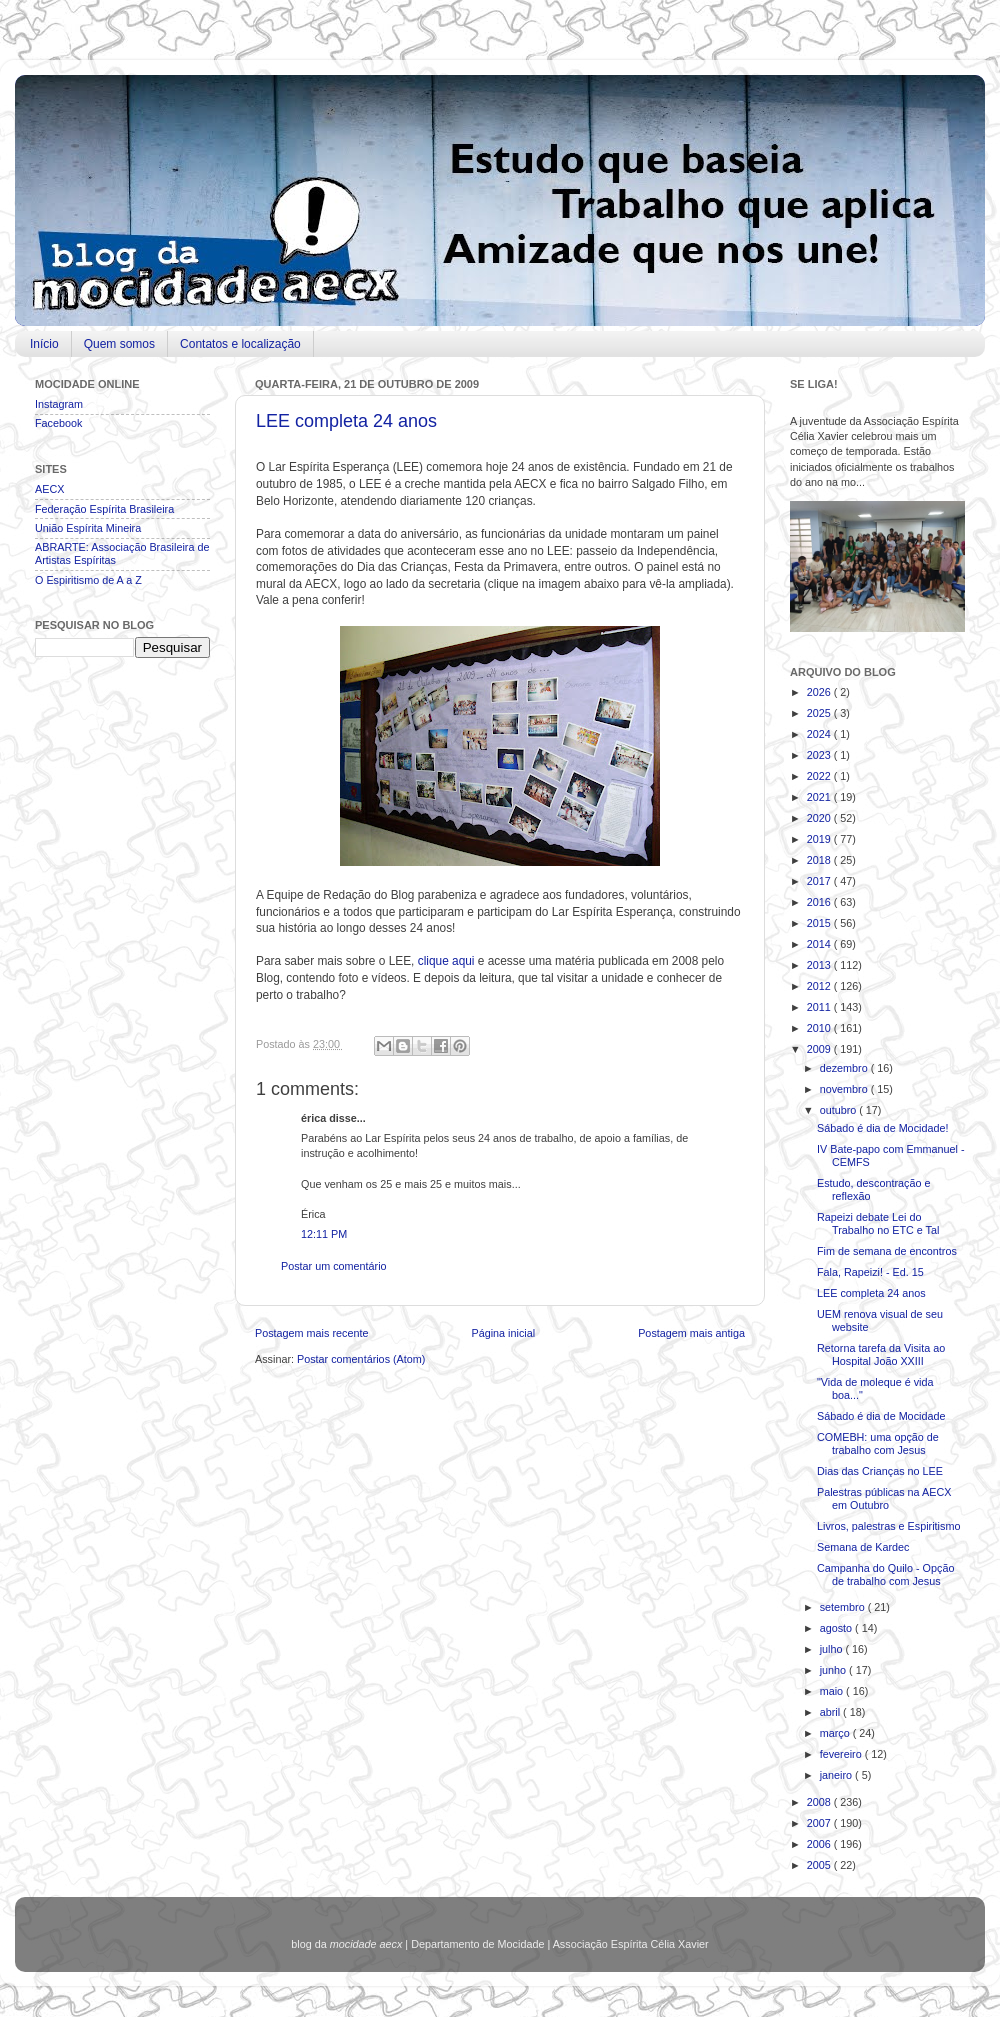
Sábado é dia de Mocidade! (882, 1128)
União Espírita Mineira (88, 528)
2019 (820, 839)
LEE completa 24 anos (346, 421)
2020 (820, 818)
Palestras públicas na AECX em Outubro (884, 1498)
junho (834, 1670)
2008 (820, 1802)
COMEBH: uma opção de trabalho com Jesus (878, 1443)
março (836, 1733)
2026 (820, 692)
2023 (820, 755)
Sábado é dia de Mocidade (881, 1416)
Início (44, 344)
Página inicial (503, 1333)
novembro (845, 1089)
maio (833, 1691)
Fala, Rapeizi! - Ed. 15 (870, 1272)
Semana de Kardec (863, 1547)
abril (831, 1712)
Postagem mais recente (311, 1333)
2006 (820, 1844)
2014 (820, 944)
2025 (820, 713)
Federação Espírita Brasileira (104, 509)
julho (833, 1649)
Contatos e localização (240, 344)
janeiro (837, 1775)
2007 (820, 1823)
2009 (820, 1049)
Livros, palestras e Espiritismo (888, 1526)
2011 (820, 1007)
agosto (837, 1628)
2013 (820, 965)
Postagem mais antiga (691, 1333)
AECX (49, 489)
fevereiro (842, 1754)
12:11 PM (324, 1234)
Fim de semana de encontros (887, 1251)
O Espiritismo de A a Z (88, 580)
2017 (820, 881)
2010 (820, 1028)
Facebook (58, 423)
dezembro (845, 1068)
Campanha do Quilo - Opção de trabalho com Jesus (885, 1574)
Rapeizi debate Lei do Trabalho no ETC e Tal (878, 1223)
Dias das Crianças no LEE (880, 1471)
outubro (840, 1110)
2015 (820, 923)
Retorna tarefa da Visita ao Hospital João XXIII (881, 1354)
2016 (820, 902)
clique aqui (446, 961)
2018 (820, 860)
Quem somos (119, 344)
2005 (820, 1865)
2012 (820, 986)
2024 (820, 734)
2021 (820, 797)
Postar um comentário (334, 1266)
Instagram (59, 404)
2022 (820, 776)
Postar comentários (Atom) (361, 1359)
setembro (844, 1607)
